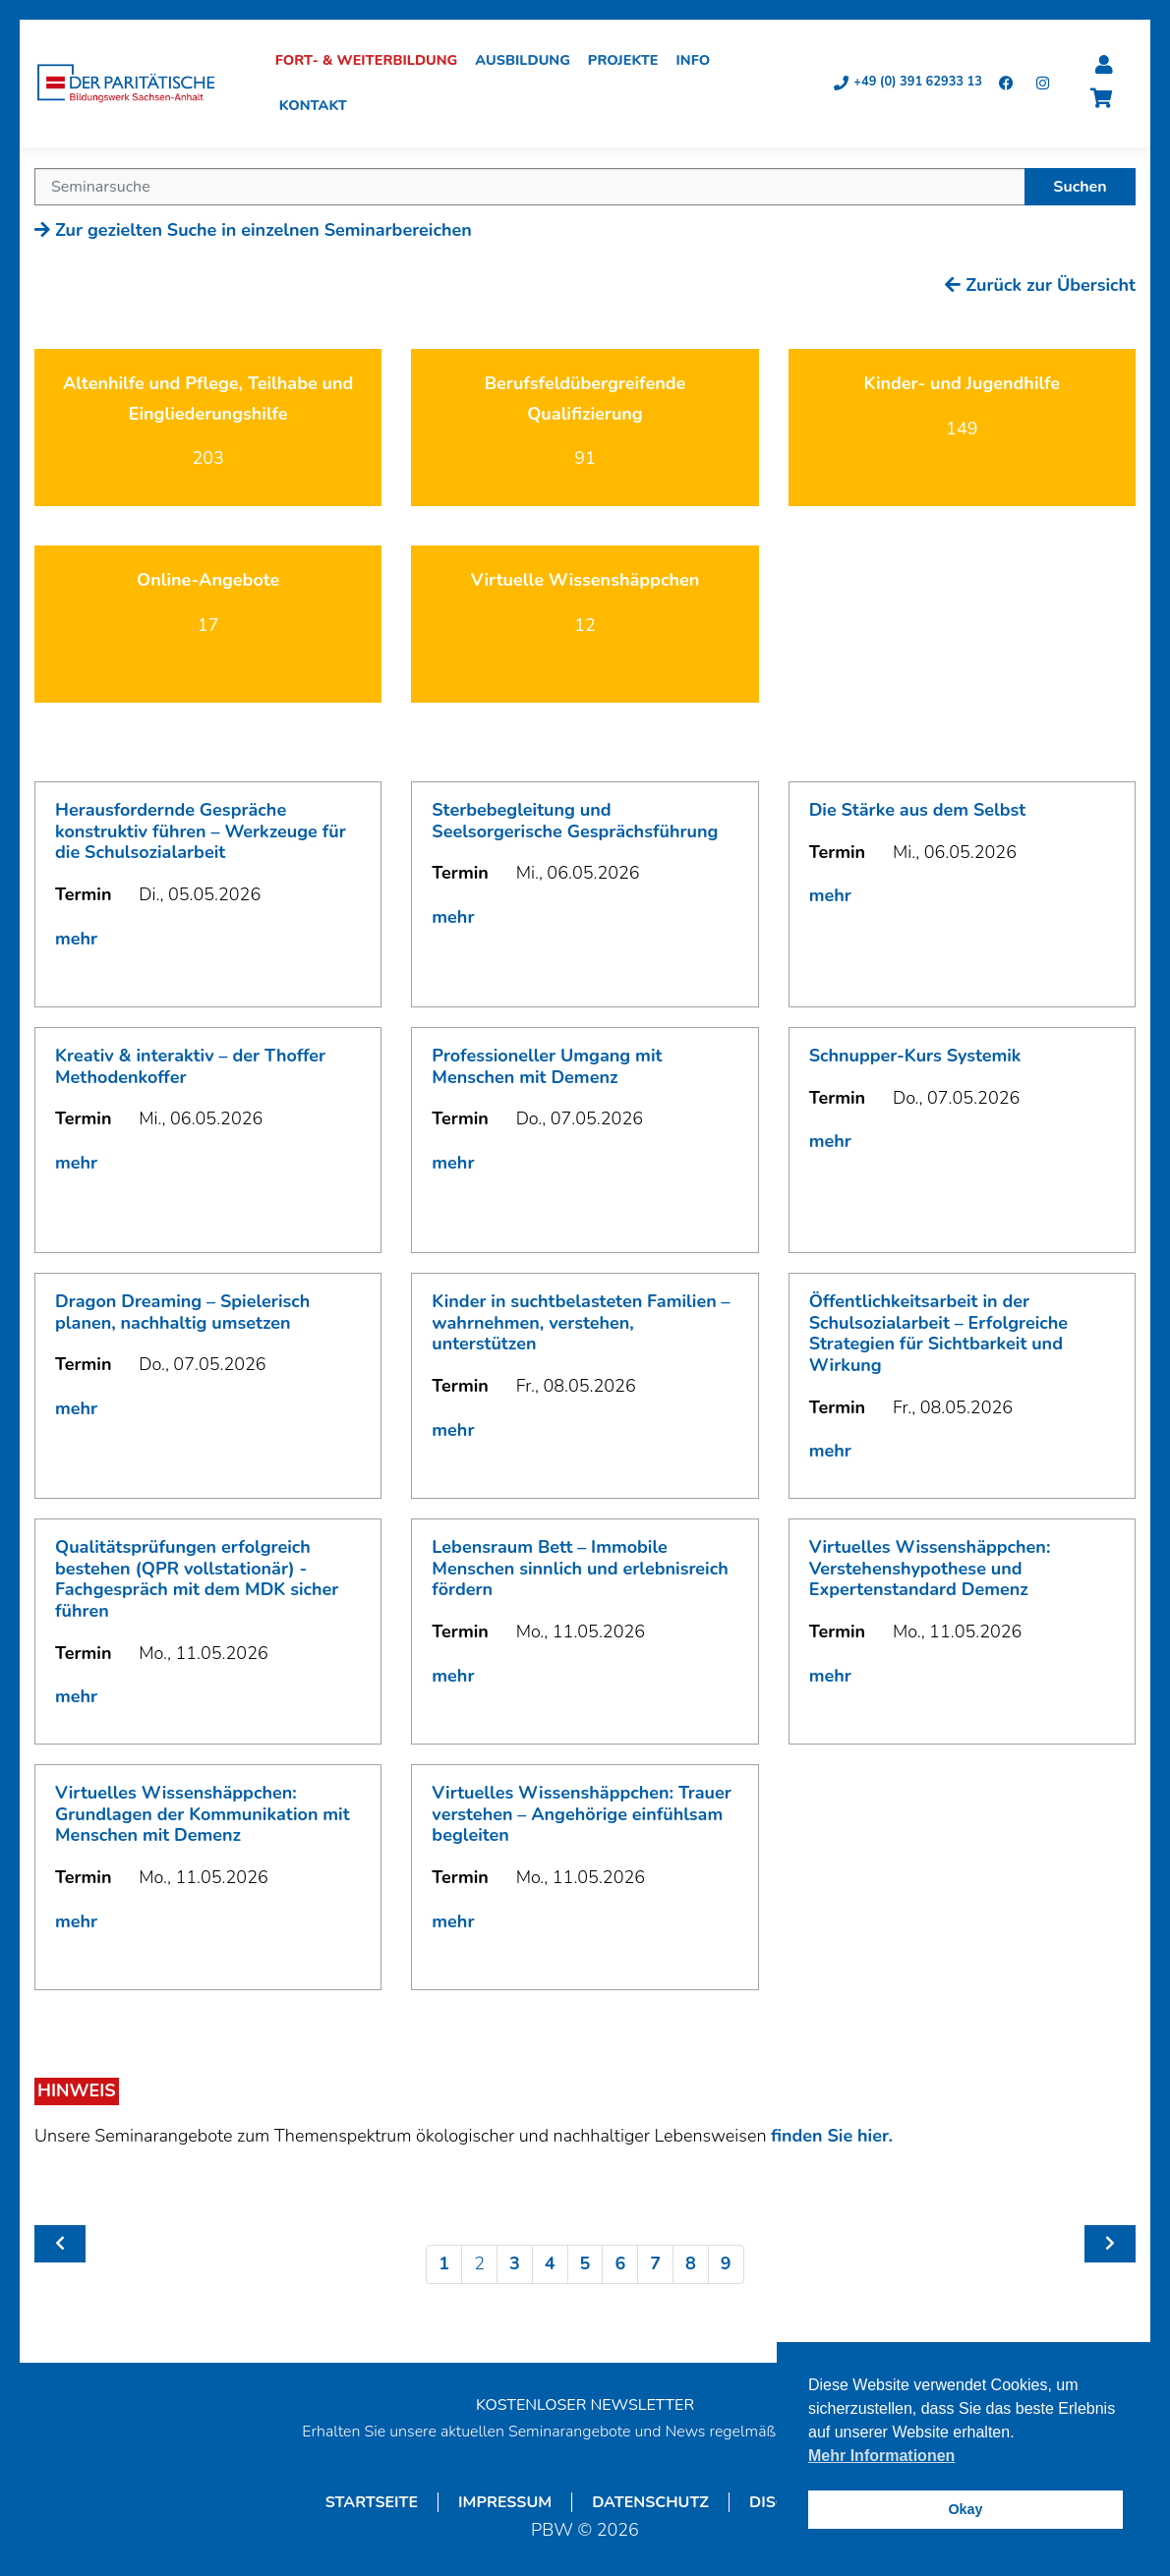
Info (699, 62)
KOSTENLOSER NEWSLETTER (585, 2407)
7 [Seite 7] (655, 2265)
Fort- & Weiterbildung (372, 62)
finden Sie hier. (832, 2137)
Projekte (629, 62)
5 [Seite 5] (585, 2265)
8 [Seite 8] (690, 2265)
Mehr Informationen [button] (881, 2455)
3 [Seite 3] (514, 2265)
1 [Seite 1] (444, 2265)
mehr (76, 940)
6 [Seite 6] (619, 2265)
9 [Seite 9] (726, 2265)
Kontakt (319, 107)
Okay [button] (965, 2509)
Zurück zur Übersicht (1040, 287)
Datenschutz (650, 2504)
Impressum (505, 2504)
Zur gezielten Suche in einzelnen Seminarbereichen (253, 232)
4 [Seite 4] (550, 2265)
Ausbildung (529, 62)
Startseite (371, 2504)
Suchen (1079, 189)
